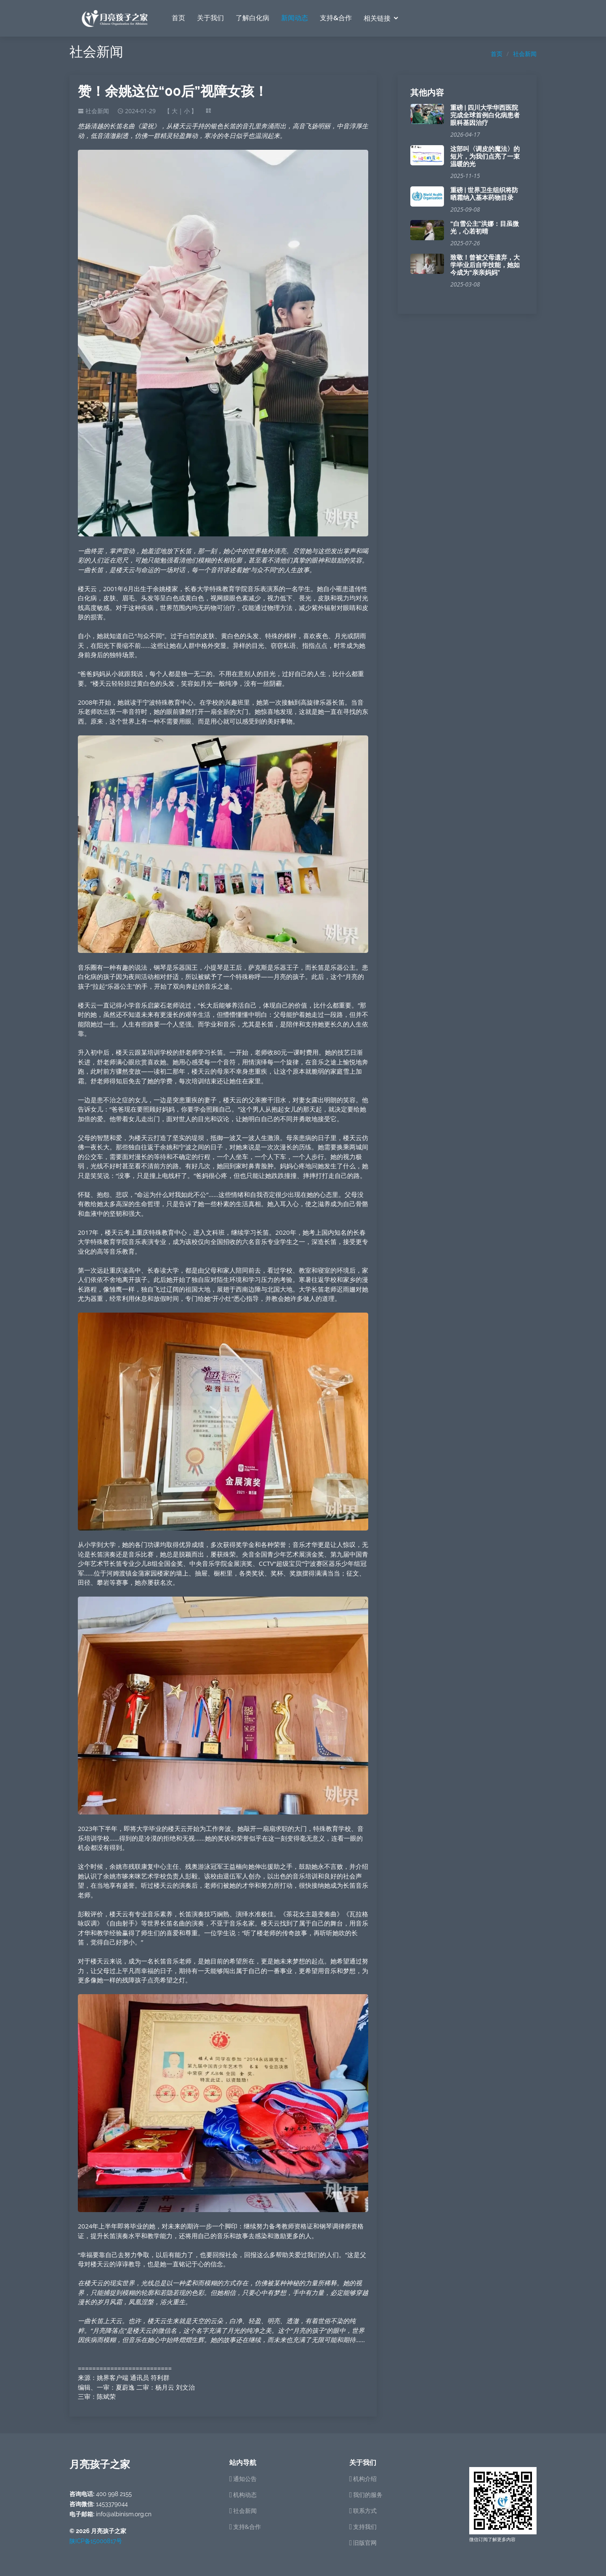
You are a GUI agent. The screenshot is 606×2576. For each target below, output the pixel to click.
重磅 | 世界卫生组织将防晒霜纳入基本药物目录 (484, 194)
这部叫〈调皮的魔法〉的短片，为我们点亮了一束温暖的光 (485, 156)
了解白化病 (252, 18)
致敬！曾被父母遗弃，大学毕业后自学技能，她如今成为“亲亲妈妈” (485, 265)
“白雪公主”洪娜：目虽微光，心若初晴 (484, 227)
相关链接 (377, 19)
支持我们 (365, 2527)
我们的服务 (368, 2495)
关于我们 (210, 18)
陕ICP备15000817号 (95, 2541)
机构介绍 (365, 2479)
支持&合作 (336, 18)
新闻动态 (294, 18)
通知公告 (245, 2479)
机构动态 (245, 2495)
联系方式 (365, 2511)
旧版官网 (365, 2543)
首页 (178, 18)
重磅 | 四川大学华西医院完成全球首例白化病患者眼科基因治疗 (485, 115)
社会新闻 (525, 54)
